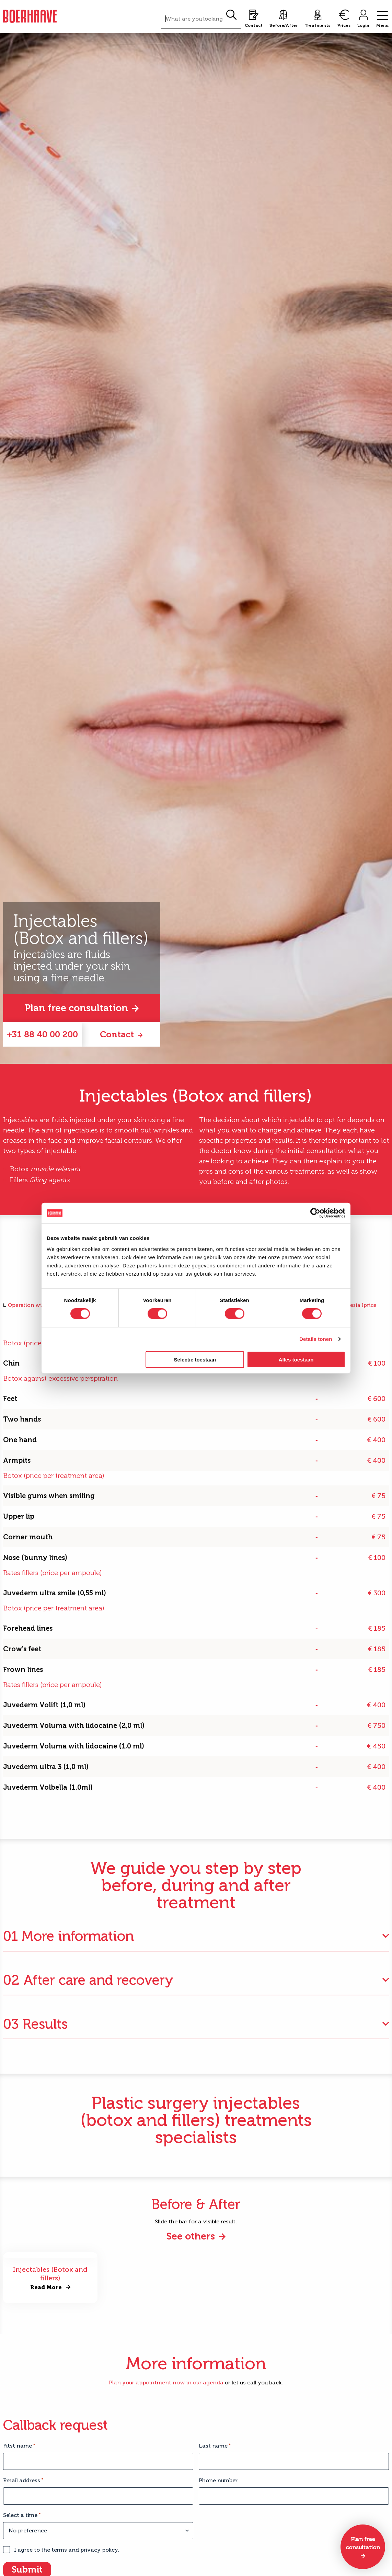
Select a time (22, 2515)
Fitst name (19, 2445)
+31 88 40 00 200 (42, 1034)
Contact (117, 1034)
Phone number (218, 2480)
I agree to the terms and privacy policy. (66, 2549)
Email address (23, 2480)
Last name (215, 2445)
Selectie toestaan (195, 1359)
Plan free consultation (76, 1008)
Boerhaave (30, 16)
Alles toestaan (296, 1359)
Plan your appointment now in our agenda (166, 2382)
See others (190, 2236)
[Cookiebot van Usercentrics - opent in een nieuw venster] (315, 1213)
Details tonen (315, 1339)
